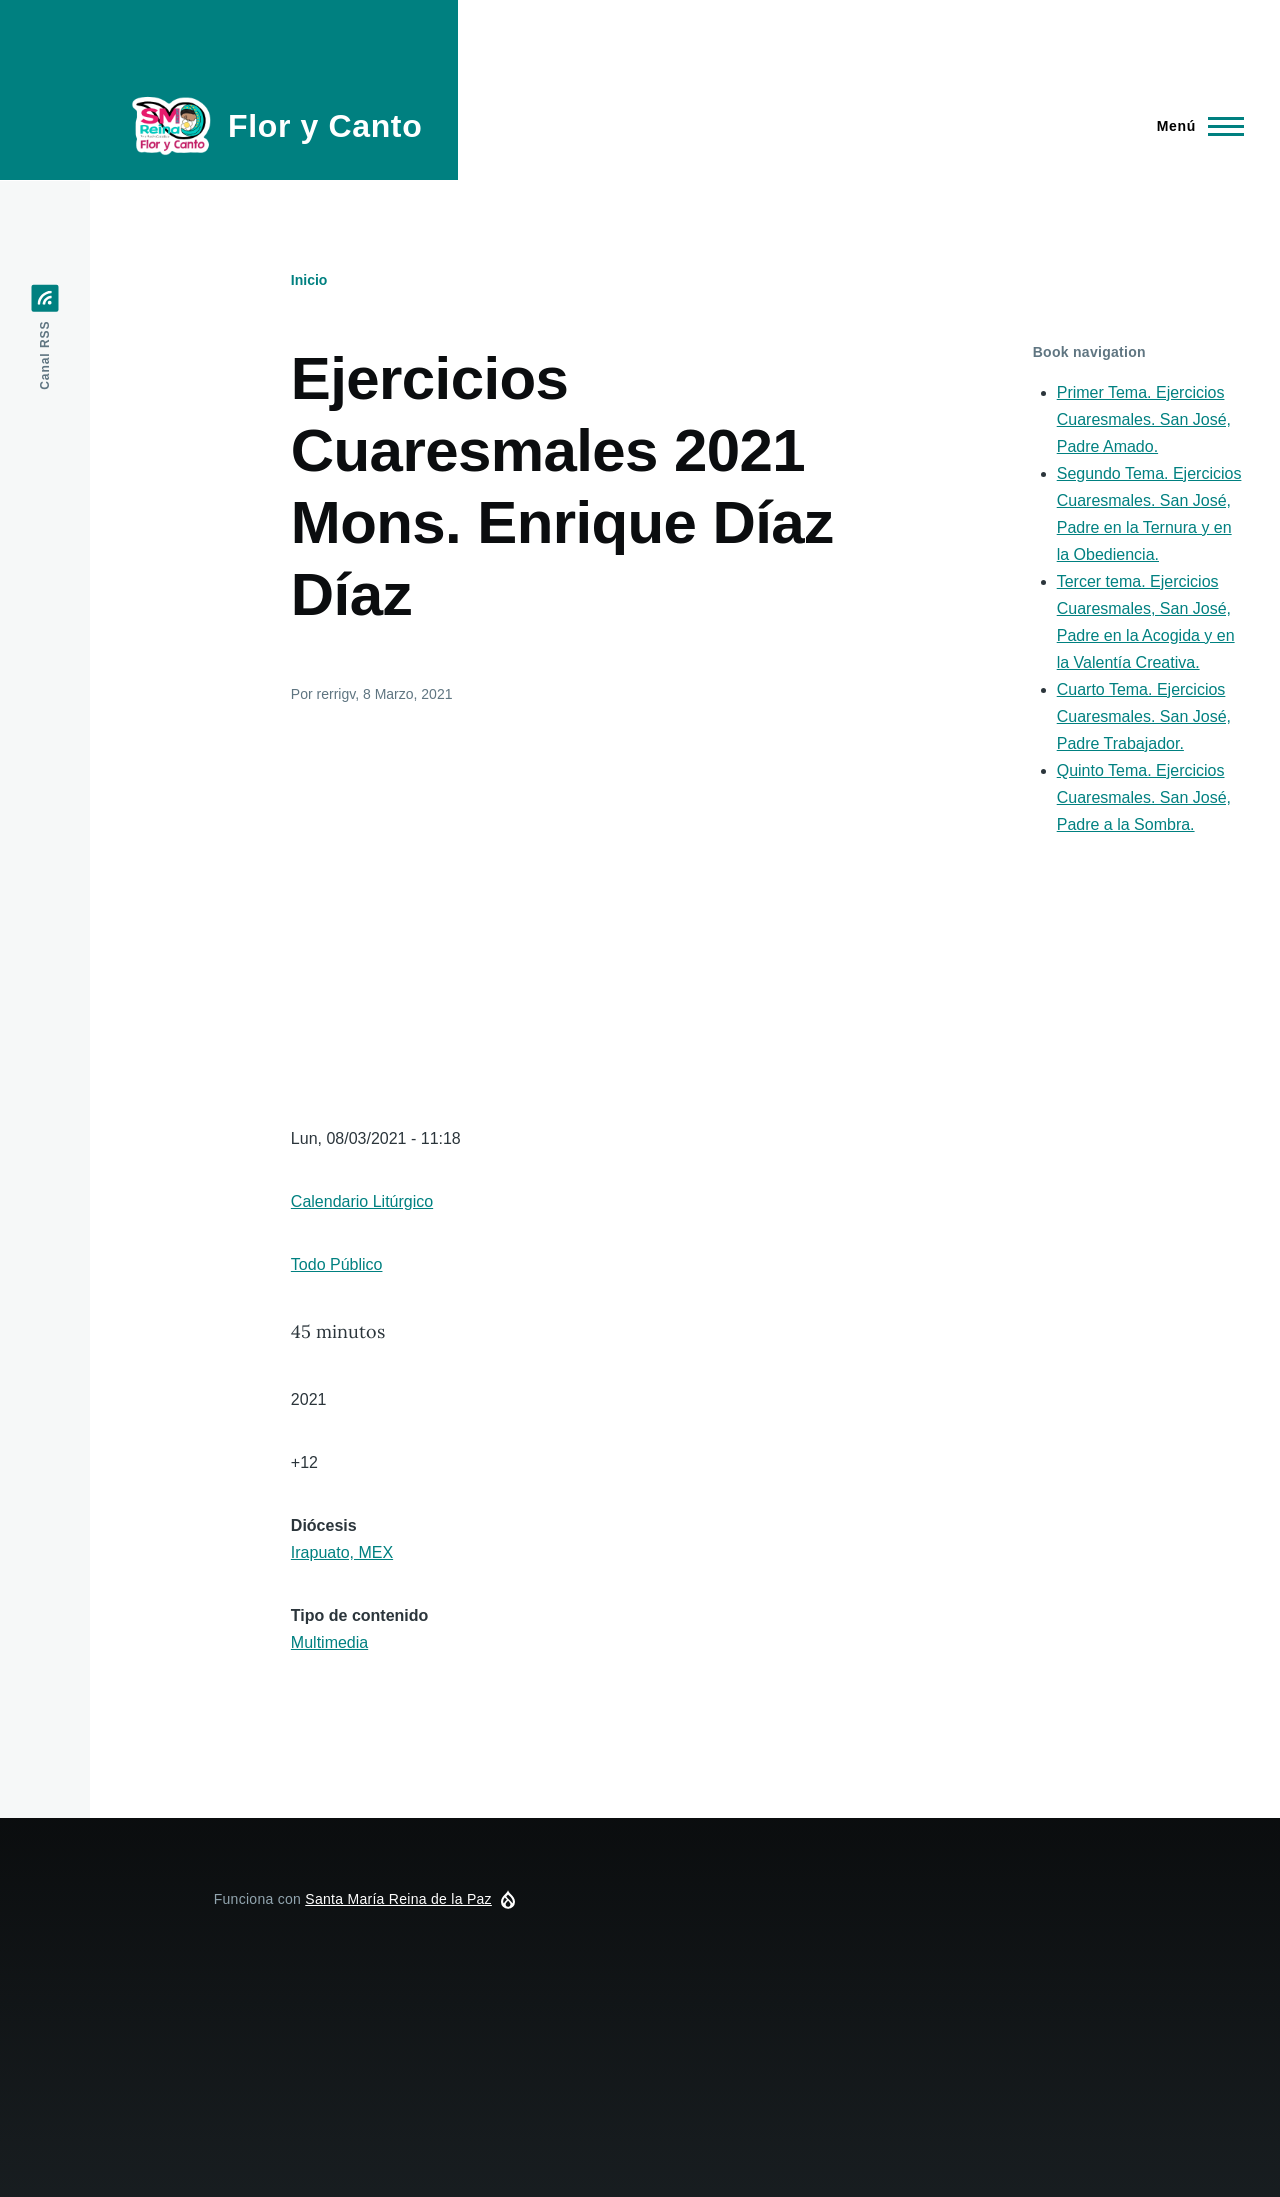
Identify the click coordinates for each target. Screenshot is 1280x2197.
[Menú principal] (1194, 126)
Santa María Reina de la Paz (398, 1899)
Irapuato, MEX (342, 1552)
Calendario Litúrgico (362, 1201)
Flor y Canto (325, 126)
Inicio (309, 280)
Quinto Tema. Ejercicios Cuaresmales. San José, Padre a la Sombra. (1144, 797)
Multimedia (329, 1642)
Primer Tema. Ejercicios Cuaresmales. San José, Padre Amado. (1144, 419)
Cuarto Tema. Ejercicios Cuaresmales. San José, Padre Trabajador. (1144, 716)
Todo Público (337, 1264)
